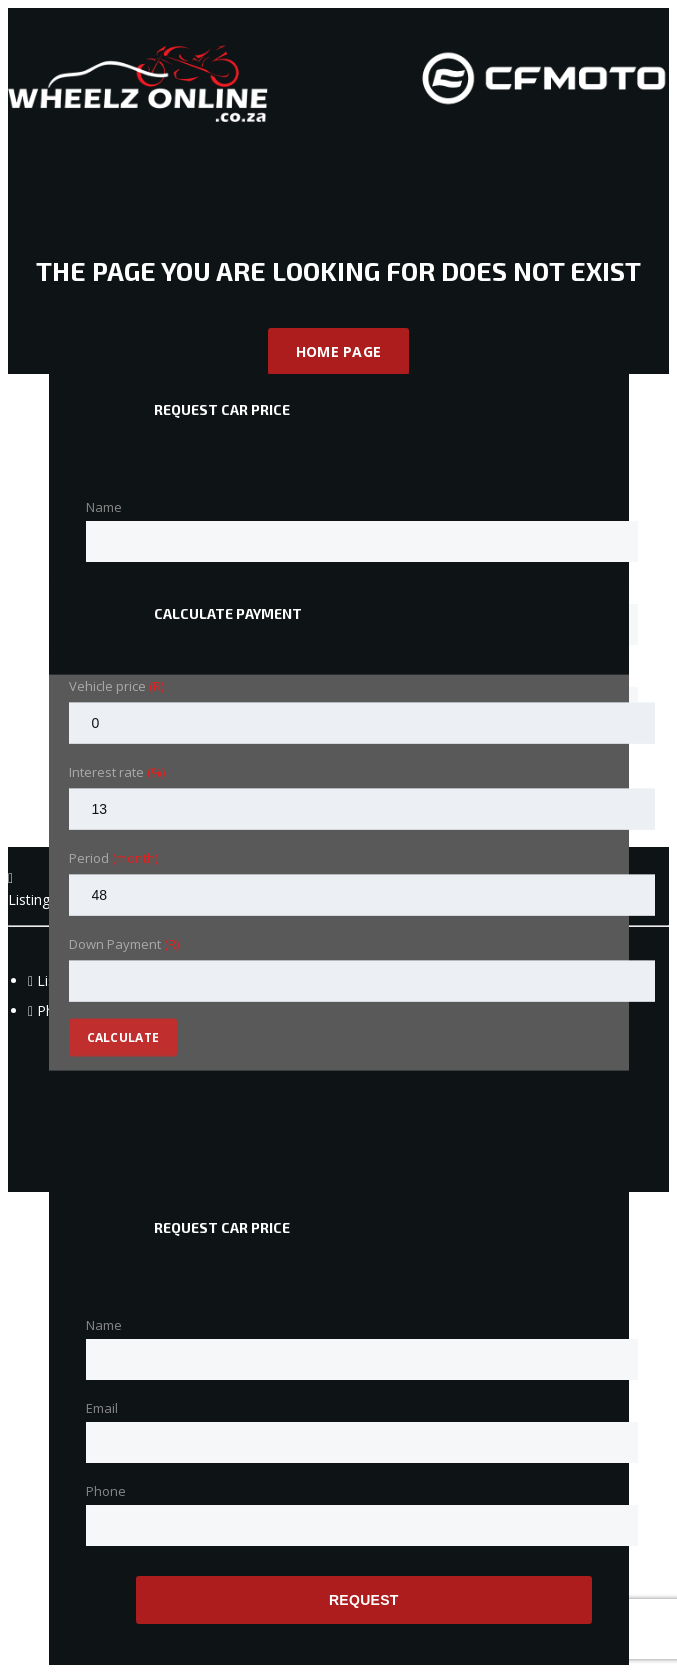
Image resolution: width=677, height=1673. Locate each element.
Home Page (339, 351)
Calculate (123, 1037)
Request (364, 1600)
